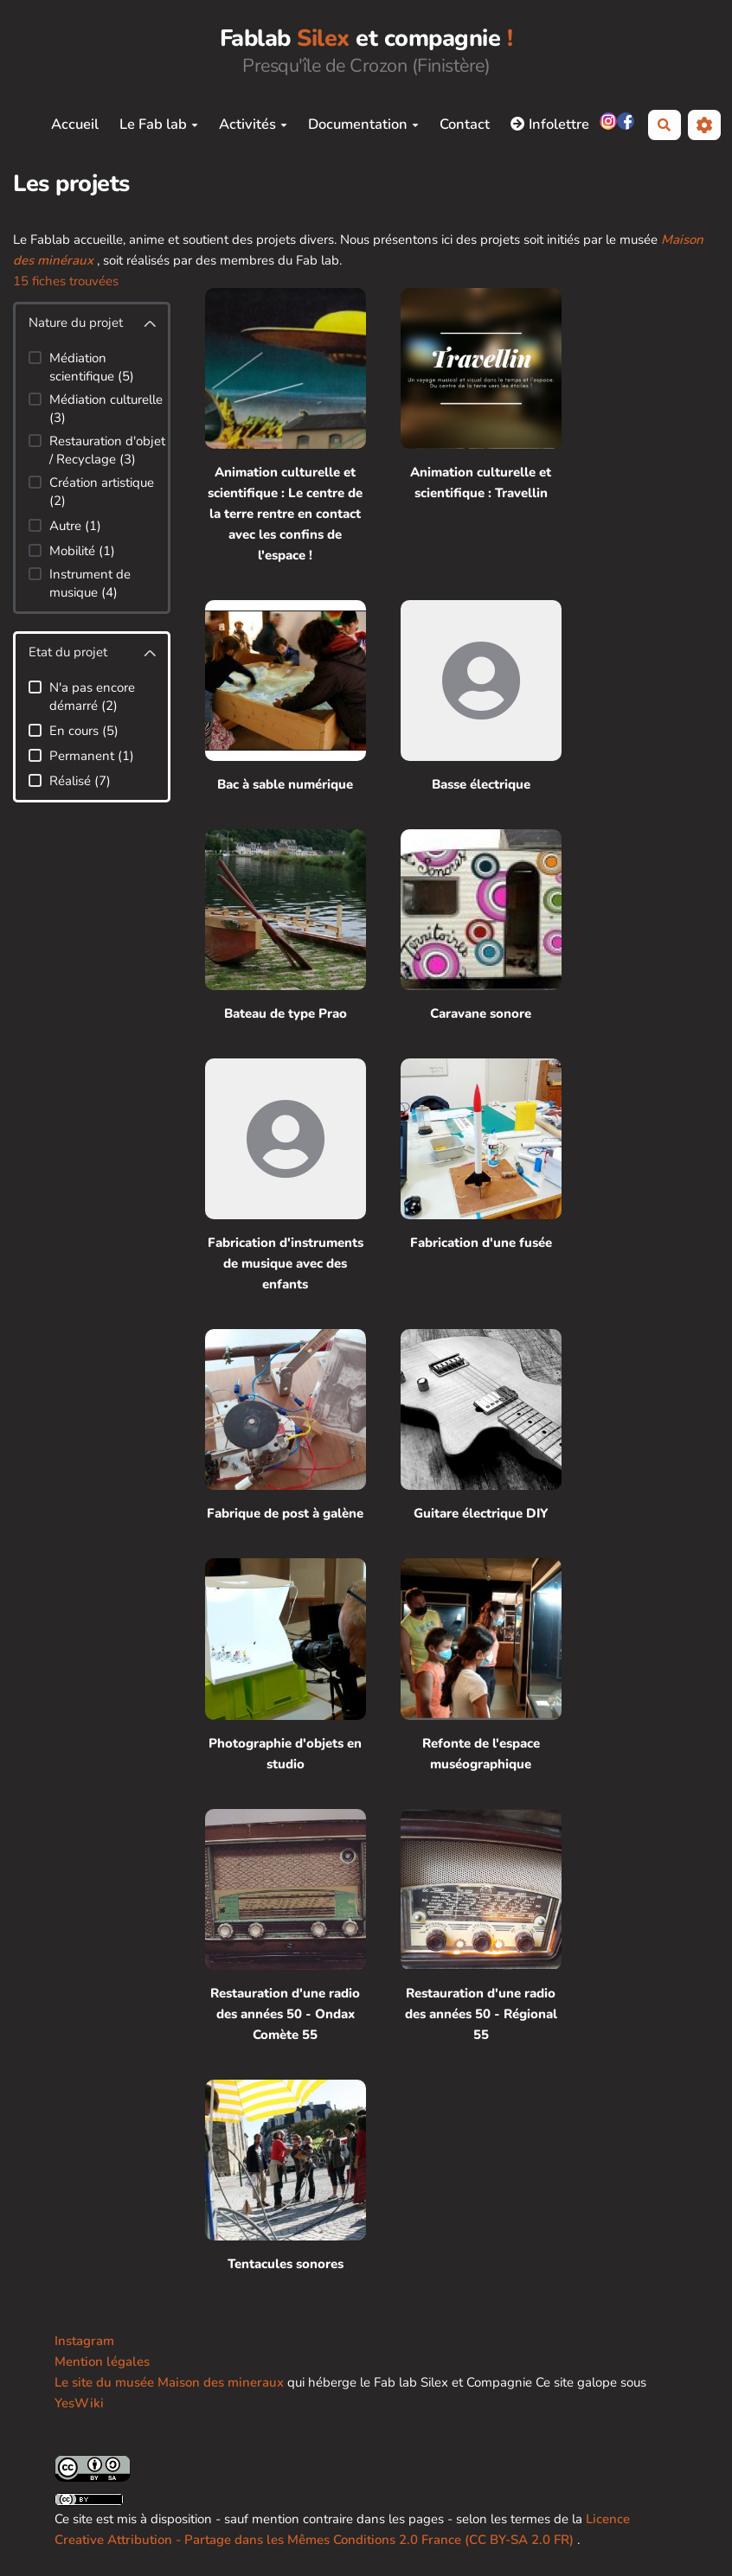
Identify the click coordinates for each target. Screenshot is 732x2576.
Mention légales (102, 2361)
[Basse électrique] (481, 697)
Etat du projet (68, 652)
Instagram (84, 2340)
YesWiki (79, 2403)
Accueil (75, 124)
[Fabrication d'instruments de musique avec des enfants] (285, 1176)
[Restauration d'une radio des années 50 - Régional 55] (481, 1927)
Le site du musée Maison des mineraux (169, 2382)
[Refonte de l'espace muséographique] (481, 1666)
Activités (253, 124)
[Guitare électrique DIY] (481, 1426)
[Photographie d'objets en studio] (285, 1666)
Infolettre (549, 124)
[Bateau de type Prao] (285, 926)
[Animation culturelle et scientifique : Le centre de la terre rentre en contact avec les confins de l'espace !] (285, 426)
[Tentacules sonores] (285, 2177)
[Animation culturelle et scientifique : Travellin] (481, 426)
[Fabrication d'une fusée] (481, 1176)
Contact (465, 124)
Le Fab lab (158, 124)
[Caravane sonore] (481, 926)
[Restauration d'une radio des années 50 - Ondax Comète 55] (285, 1927)
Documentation (363, 124)
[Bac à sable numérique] (285, 697)
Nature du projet (76, 322)
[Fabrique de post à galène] (285, 1426)
